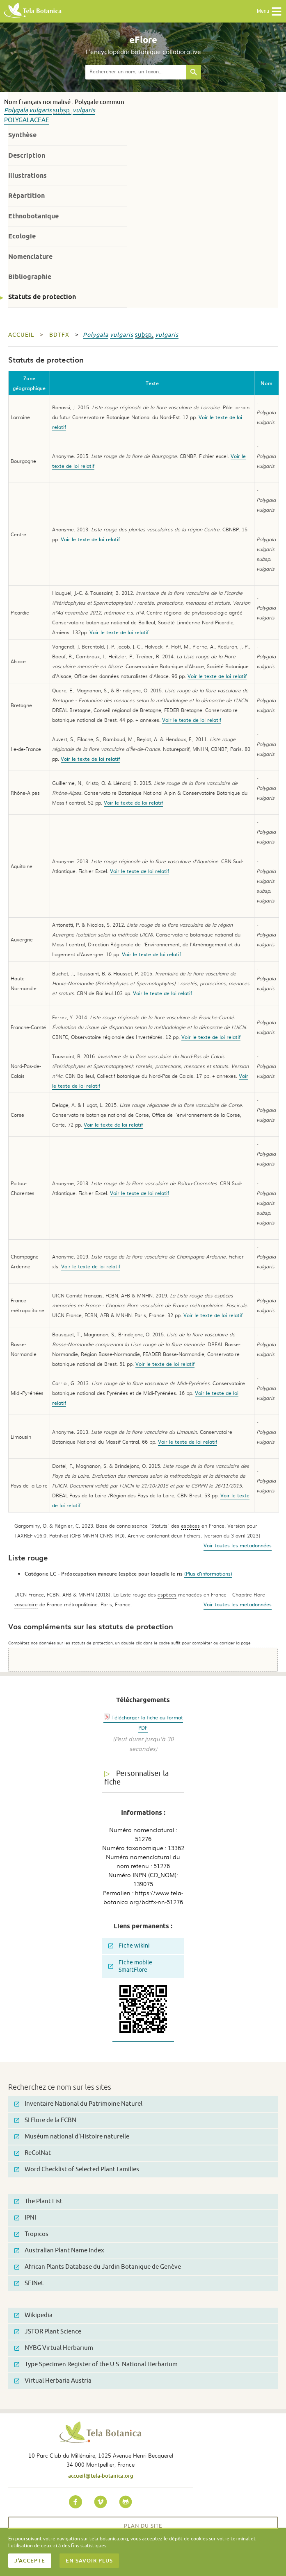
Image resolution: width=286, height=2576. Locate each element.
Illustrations (27, 175)
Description (26, 155)
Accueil (21, 334)
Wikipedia (33, 2315)
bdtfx (59, 334)
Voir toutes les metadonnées (238, 1545)
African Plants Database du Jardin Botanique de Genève (97, 2267)
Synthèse (22, 135)
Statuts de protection (42, 297)
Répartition (26, 196)
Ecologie (22, 236)
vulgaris (40, 110)
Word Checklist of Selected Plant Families (76, 2169)
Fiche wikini (129, 1945)
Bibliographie (29, 277)
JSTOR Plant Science (47, 2332)
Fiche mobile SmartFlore (130, 1966)
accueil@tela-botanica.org (100, 2475)
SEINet (28, 2283)
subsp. (62, 110)
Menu (269, 11)
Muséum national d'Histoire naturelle (71, 2137)
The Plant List (38, 2201)
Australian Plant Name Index (59, 2250)
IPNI (25, 2218)
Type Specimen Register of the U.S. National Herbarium (96, 2364)
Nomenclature (30, 257)
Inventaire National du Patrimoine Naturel (78, 2104)
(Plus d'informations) (208, 1573)
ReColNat (32, 2153)
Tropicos (31, 2234)
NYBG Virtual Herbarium (53, 2348)
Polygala (16, 110)
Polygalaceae (26, 120)
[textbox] (135, 72)
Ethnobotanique (33, 216)
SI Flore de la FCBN (45, 2120)
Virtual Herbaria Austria (53, 2381)
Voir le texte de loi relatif (90, 539)
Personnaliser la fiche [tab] (136, 1778)
